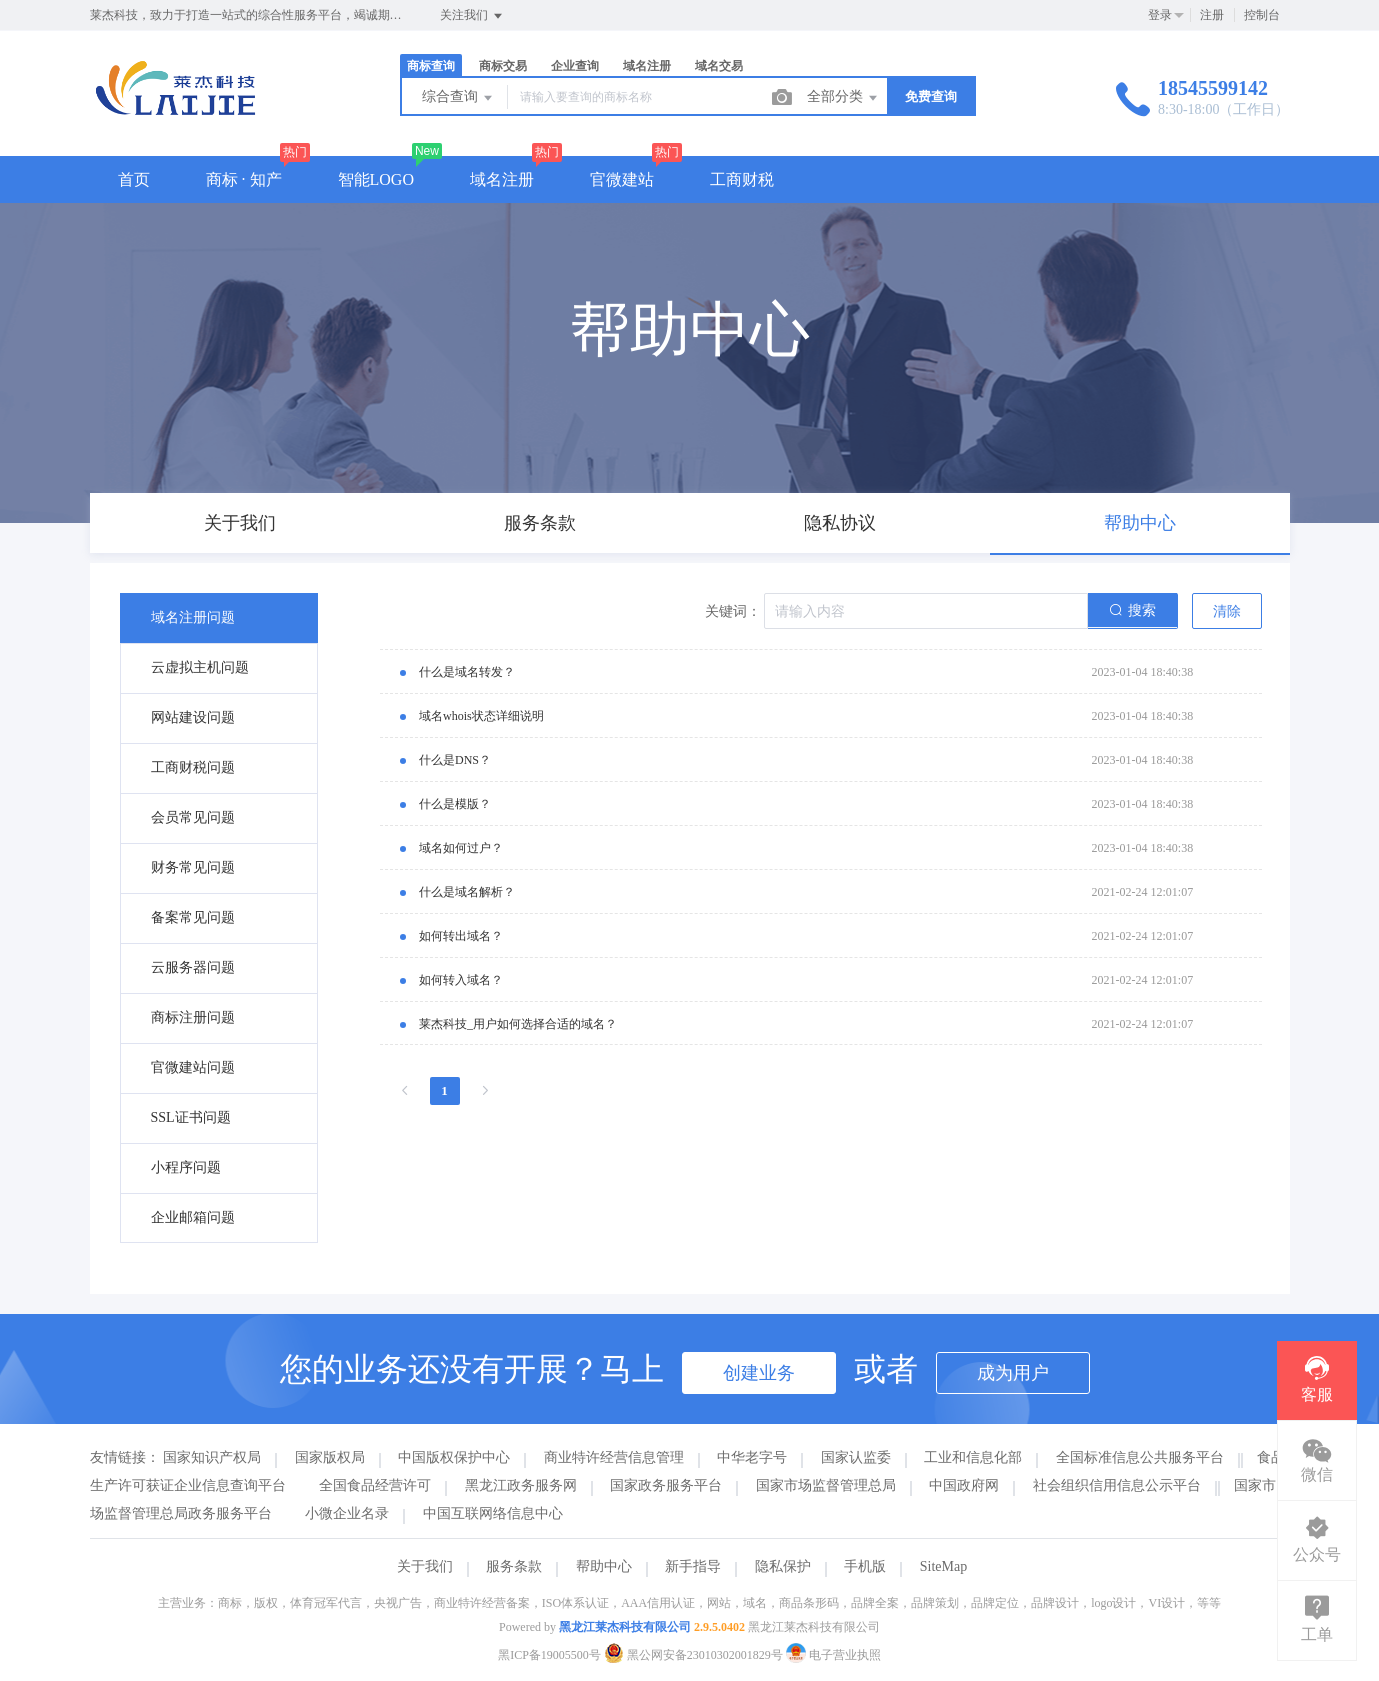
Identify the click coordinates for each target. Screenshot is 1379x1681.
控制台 (1262, 15)
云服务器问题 (193, 967)
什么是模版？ (455, 804)
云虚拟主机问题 (200, 667)
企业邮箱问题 (193, 1217)
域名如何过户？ (461, 848)
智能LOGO (376, 179)
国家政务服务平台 (666, 1485)
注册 (1212, 15)
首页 (134, 179)
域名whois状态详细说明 (481, 716)
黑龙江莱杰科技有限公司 (625, 1627)
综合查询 (459, 98)
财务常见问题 (193, 867)
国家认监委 (856, 1457)
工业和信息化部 (973, 1457)
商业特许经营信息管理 (614, 1457)
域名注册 (647, 66)
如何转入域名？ (461, 980)
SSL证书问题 (191, 1117)
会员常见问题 (193, 817)
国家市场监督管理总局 (826, 1485)
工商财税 (742, 179)
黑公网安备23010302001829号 (695, 1655)
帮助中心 (604, 1566)
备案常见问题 (193, 917)
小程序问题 (186, 1167)
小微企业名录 (347, 1513)
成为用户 (1013, 1373)
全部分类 (844, 98)
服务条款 (514, 1566)
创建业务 (759, 1373)
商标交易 (503, 66)
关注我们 (472, 16)
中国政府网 (964, 1485)
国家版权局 (330, 1457)
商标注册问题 (193, 1017)
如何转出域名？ (461, 936)
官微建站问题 (193, 1067)
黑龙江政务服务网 (521, 1485)
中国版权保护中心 (454, 1457)
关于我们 (425, 1566)
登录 (1160, 15)
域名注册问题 (193, 617)
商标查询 (431, 66)
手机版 (865, 1566)
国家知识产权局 (212, 1457)
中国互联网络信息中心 (493, 1513)
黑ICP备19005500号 (549, 1655)
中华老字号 (752, 1457)
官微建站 (622, 179)
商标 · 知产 (244, 179)
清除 (1227, 611)
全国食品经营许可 (375, 1485)
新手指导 (693, 1566)
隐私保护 (783, 1566)
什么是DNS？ (455, 760)
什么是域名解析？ (467, 892)
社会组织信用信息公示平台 (1117, 1485)
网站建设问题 (193, 717)
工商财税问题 (193, 767)
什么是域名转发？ (467, 672)
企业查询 (575, 66)
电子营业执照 (833, 1655)
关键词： (733, 611)
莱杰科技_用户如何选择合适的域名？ (518, 1024)
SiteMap (943, 1566)
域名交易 (719, 66)
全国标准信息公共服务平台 (1140, 1457)
